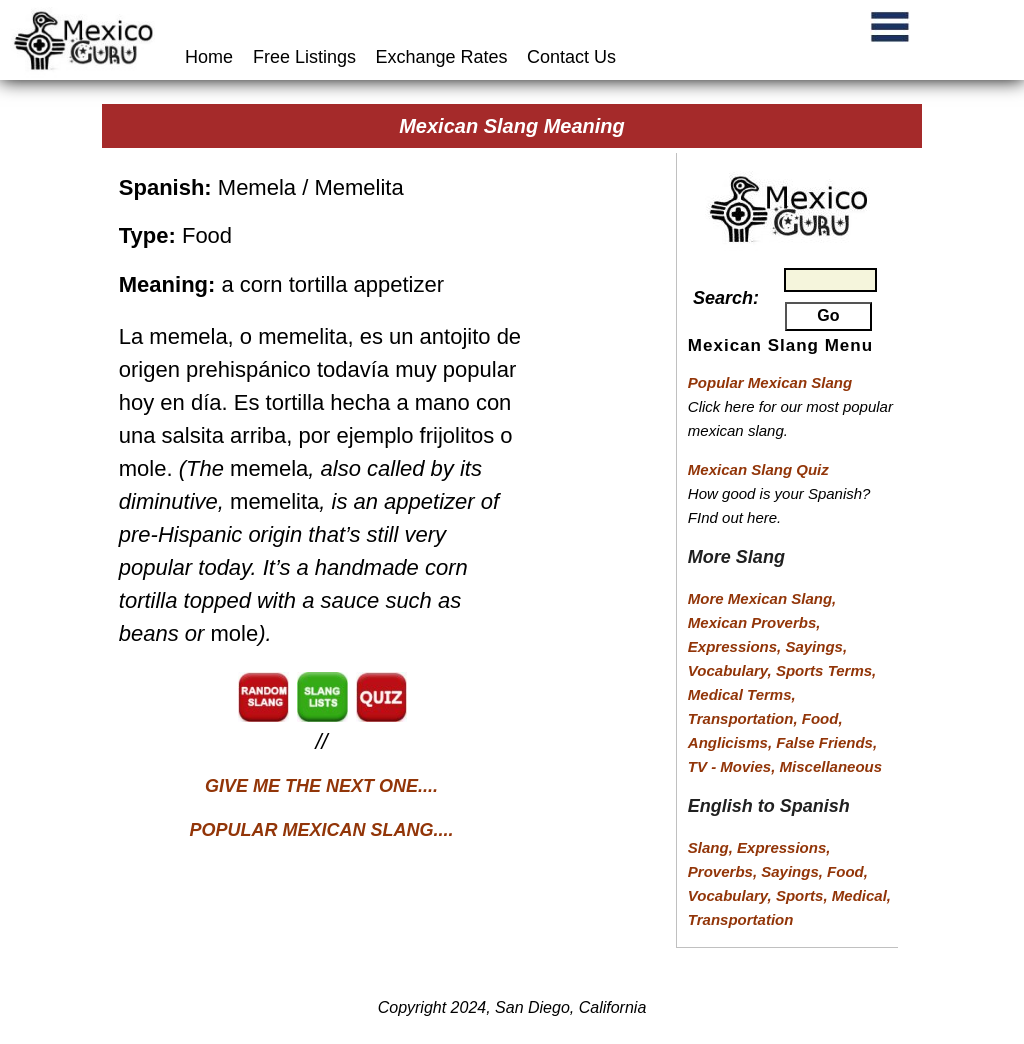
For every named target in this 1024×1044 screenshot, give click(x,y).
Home (211, 57)
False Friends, (826, 742)
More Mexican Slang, (762, 598)
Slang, (712, 847)
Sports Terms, (826, 670)
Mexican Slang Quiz (758, 469)
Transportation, (745, 718)
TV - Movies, (734, 766)
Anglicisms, (732, 742)
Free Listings (304, 57)
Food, (822, 718)
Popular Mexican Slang (770, 382)
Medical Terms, (742, 694)
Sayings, (816, 646)
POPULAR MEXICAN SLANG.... (322, 830)
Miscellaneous (831, 766)
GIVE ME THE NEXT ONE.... (321, 786)
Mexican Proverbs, (754, 622)
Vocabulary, (732, 670)
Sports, (804, 895)
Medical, (861, 895)
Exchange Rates (442, 57)
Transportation (741, 919)
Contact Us (571, 57)
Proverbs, (724, 871)
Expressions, (734, 646)
